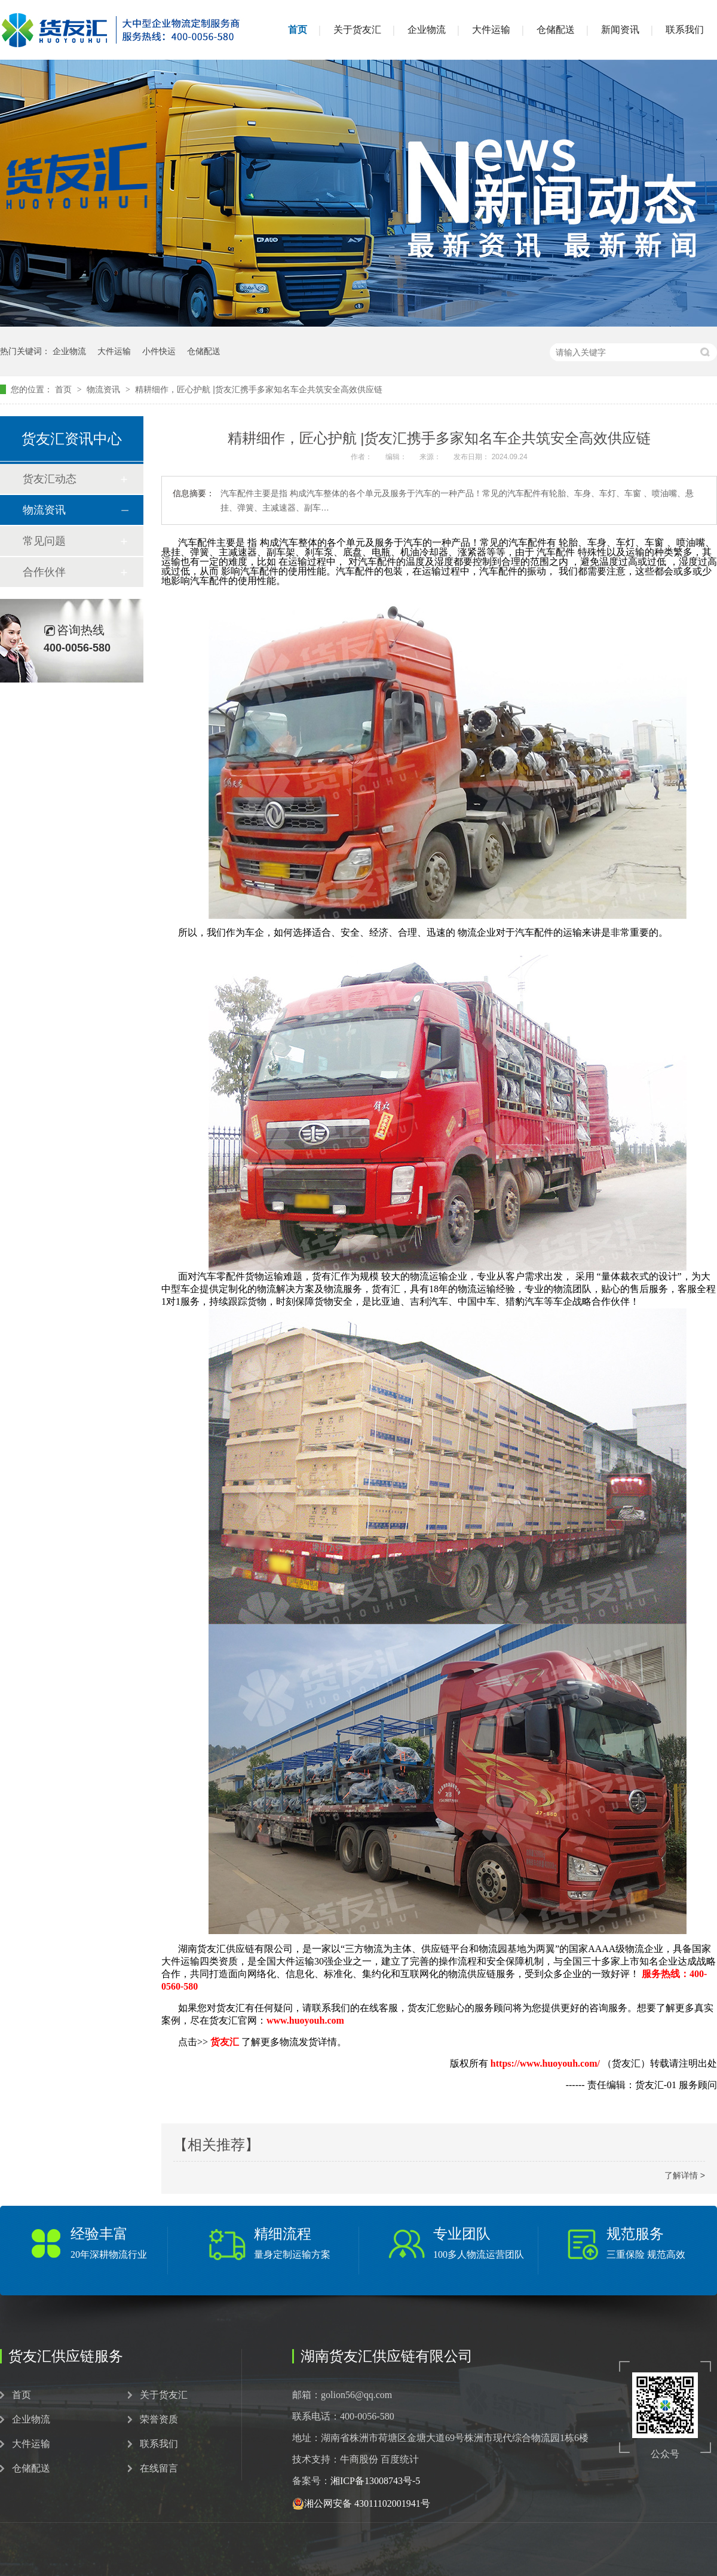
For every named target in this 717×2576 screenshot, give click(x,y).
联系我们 (685, 29)
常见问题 (44, 541)
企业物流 (426, 29)
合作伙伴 (44, 572)
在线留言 (159, 2468)
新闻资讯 (620, 29)
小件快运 (159, 351)
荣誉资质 (159, 2419)
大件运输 (491, 29)
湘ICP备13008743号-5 (375, 2481)
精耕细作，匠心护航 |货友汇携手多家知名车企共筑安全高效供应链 (258, 389)
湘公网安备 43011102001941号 (361, 2504)
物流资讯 (104, 389)
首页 (297, 29)
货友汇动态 (49, 479)
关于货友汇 (357, 29)
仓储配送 (556, 29)
